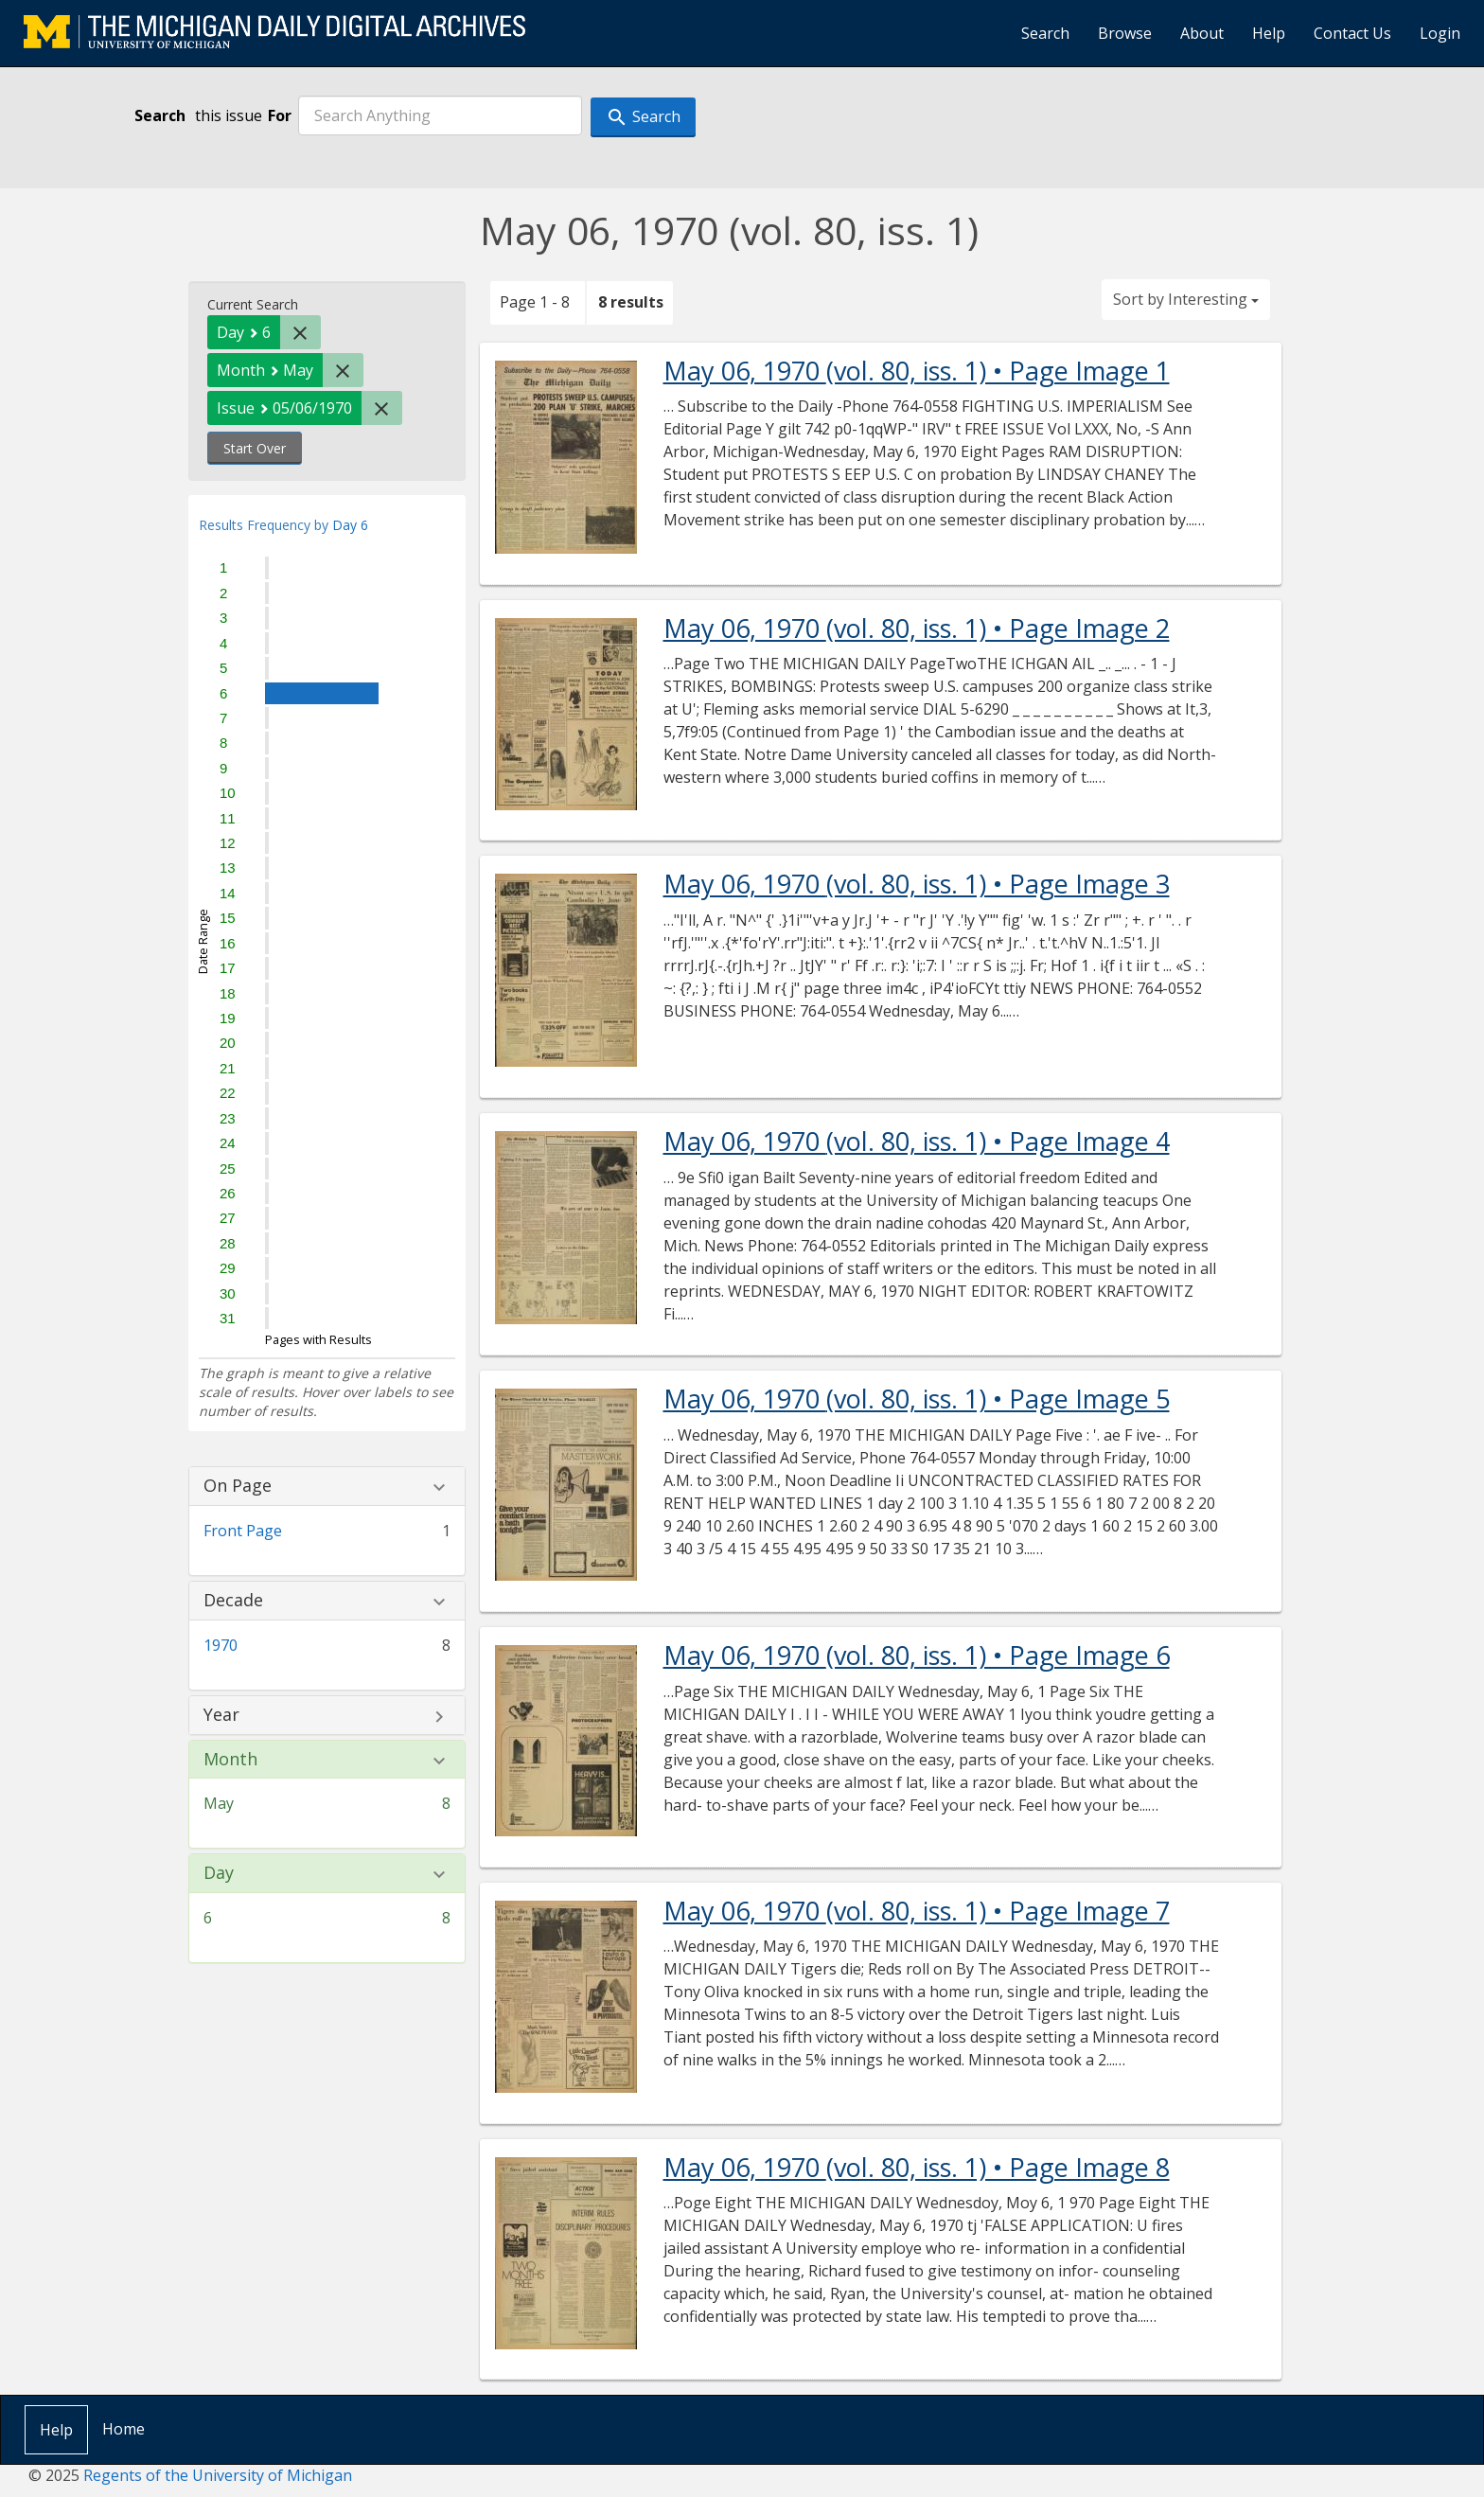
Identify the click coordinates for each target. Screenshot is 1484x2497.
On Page (237, 1486)
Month (230, 1759)
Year (221, 1715)
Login (1440, 33)
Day (218, 1873)
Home (123, 2428)
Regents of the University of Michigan (217, 2475)
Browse (1125, 33)
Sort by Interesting (1186, 299)
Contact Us (1352, 33)
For (280, 115)
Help (1268, 33)
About (1202, 33)
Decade (233, 1600)
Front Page (242, 1530)
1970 (220, 1645)
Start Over (254, 448)
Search (1045, 33)
